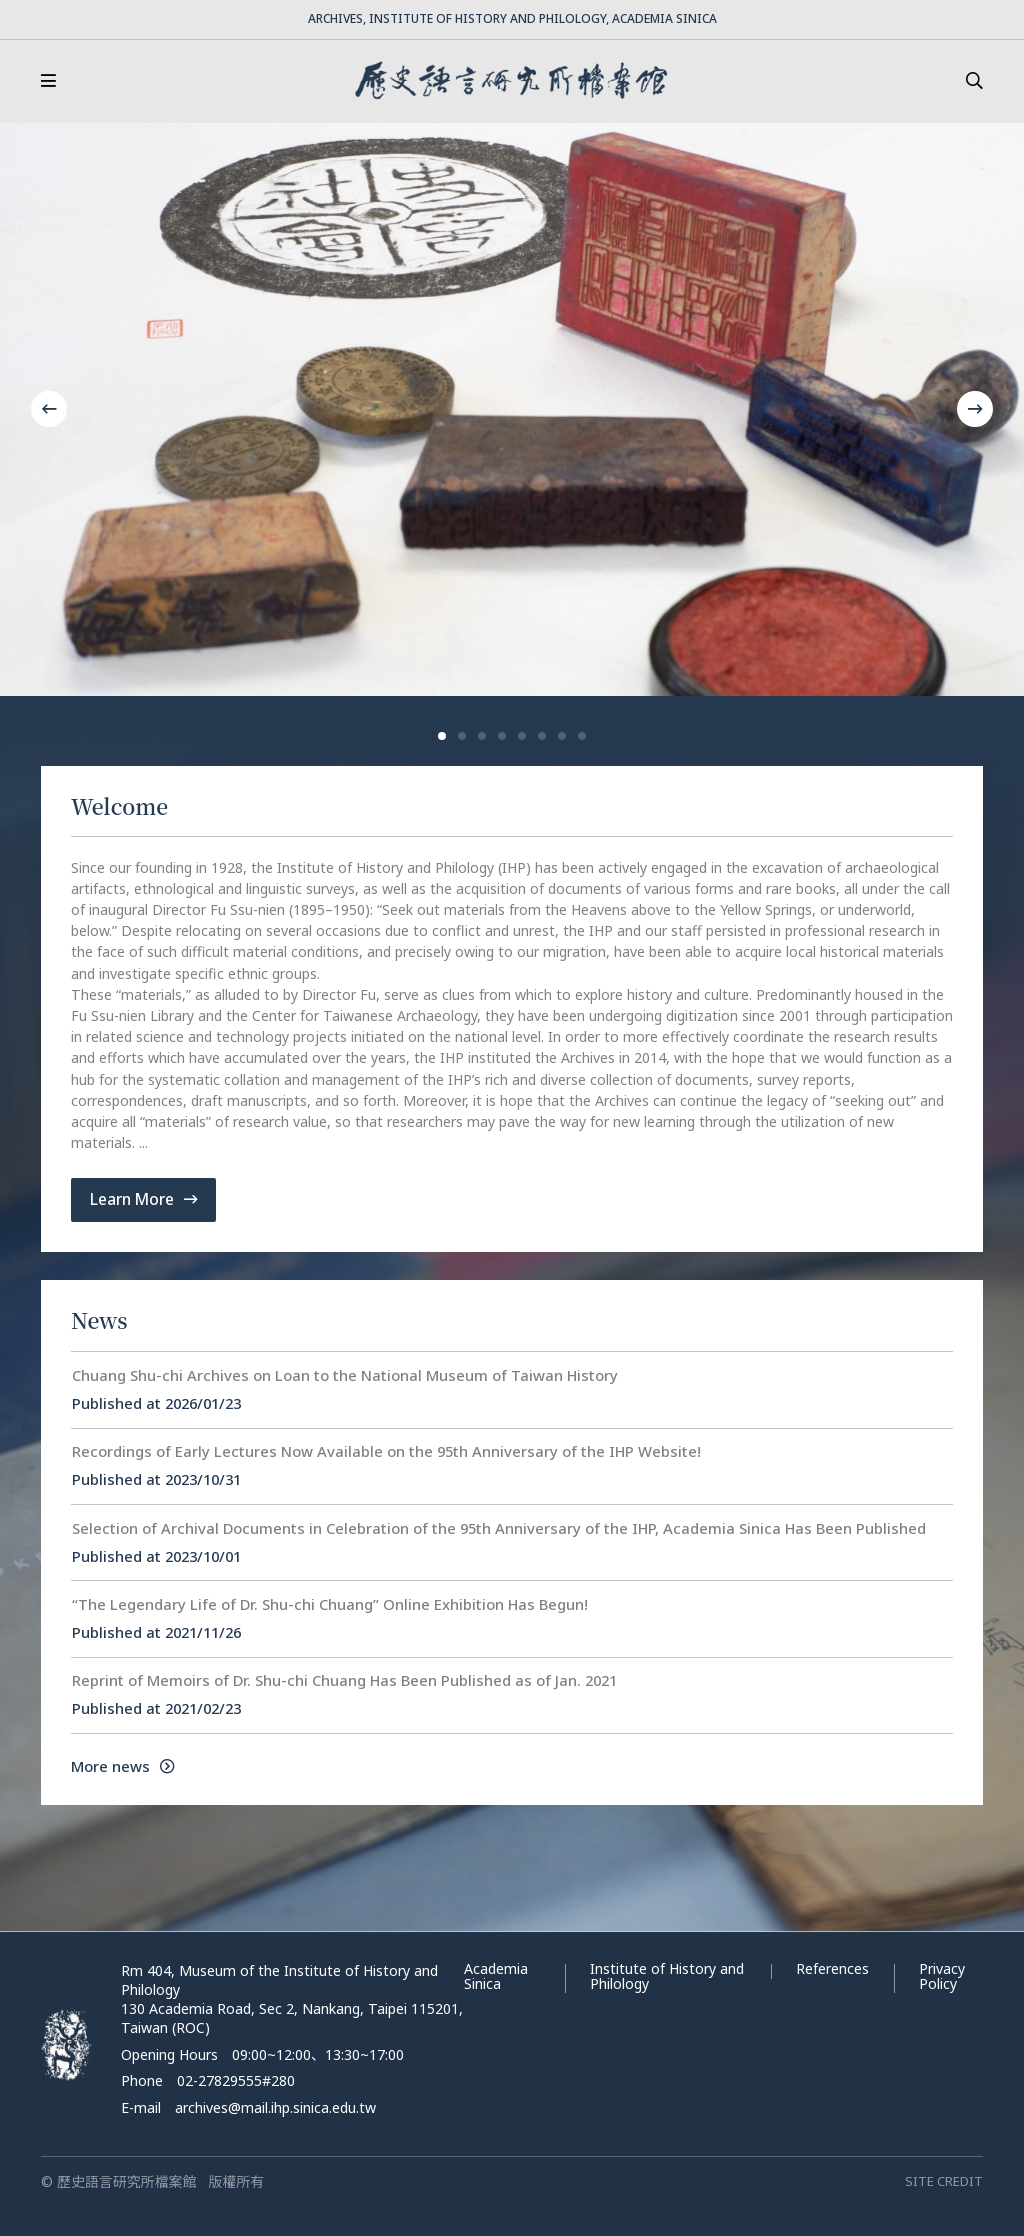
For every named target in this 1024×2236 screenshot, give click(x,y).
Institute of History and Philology (667, 1975)
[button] (442, 736)
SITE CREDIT (944, 2181)
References (832, 1968)
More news (123, 1766)
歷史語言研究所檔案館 (511, 81)
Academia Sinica (496, 1975)
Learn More (144, 1199)
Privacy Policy (942, 1975)
